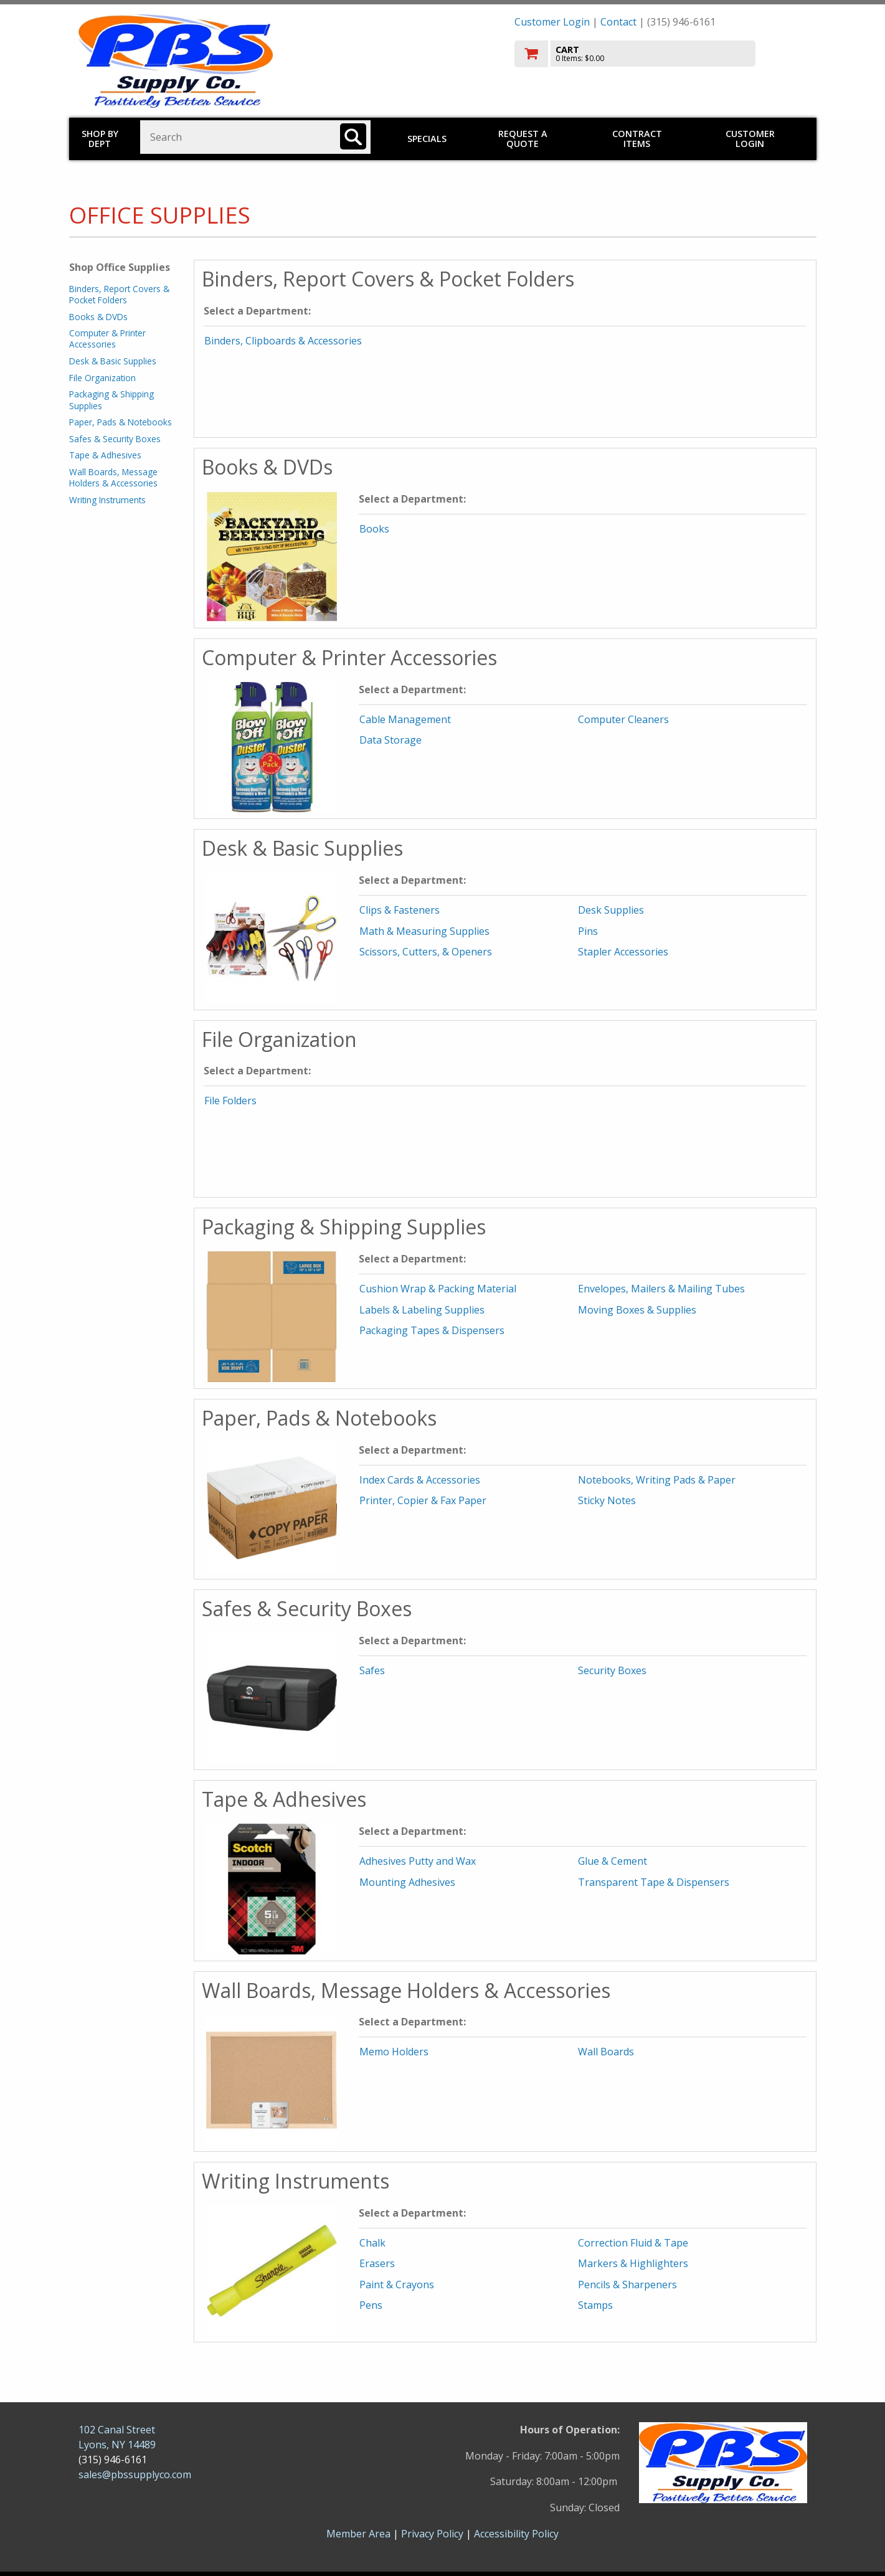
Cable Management (405, 719)
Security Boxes (612, 1670)
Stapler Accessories (623, 952)
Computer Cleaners (623, 719)
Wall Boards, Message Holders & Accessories (113, 477)
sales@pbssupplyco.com (134, 2474)
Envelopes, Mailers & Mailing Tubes (661, 1288)
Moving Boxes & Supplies (637, 1310)
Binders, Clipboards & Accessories (283, 341)
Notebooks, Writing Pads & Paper (657, 1480)
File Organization (102, 378)
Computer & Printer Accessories (107, 338)
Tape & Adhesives (105, 455)
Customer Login (552, 22)
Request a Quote (522, 138)
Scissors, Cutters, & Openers (425, 952)
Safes (372, 1670)
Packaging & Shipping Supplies (111, 399)
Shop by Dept (100, 138)
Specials (427, 138)
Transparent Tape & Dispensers (653, 1882)
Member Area (358, 2533)
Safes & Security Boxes (115, 439)
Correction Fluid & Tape (633, 2243)
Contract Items (637, 138)
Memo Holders (393, 2051)
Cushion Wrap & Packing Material (437, 1288)
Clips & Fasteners (399, 910)
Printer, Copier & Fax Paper (422, 1500)
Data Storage (390, 740)
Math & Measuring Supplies (424, 931)
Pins (588, 931)
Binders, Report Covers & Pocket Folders (119, 294)
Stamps (595, 2305)
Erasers (377, 2263)
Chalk (372, 2243)
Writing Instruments (107, 500)
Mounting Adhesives (407, 1882)
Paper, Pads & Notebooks (120, 422)
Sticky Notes (607, 1500)
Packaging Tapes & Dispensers (431, 1330)
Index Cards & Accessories (419, 1480)
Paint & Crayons (396, 2284)
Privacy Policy (433, 2533)
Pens (370, 2305)
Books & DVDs (98, 317)
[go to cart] (660, 53)
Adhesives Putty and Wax (417, 1861)
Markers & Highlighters (633, 2263)
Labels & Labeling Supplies (422, 1310)
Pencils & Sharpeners (627, 2284)
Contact (618, 22)
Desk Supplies (611, 910)
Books (374, 529)
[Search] (353, 136)
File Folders (230, 1100)
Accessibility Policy (516, 2533)
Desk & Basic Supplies (112, 361)
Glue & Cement (612, 1861)
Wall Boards (606, 2051)
